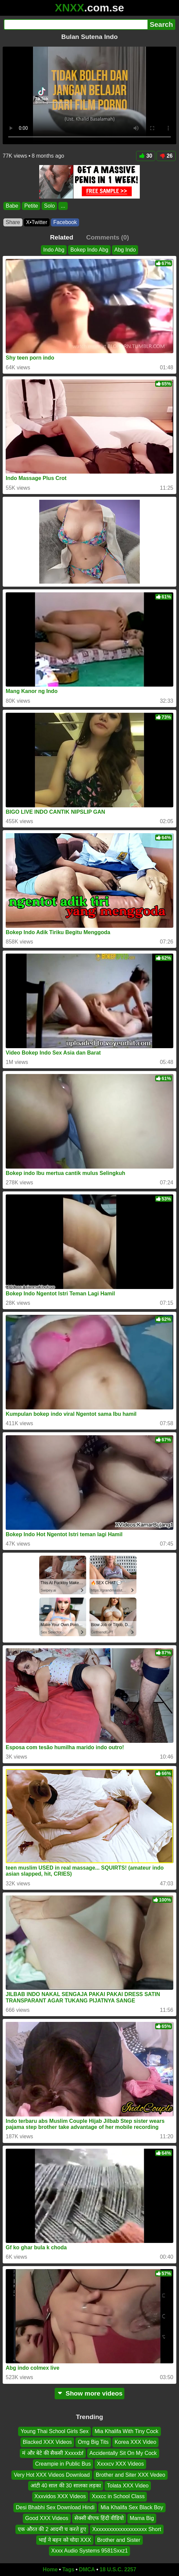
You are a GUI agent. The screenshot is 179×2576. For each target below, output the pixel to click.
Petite (31, 206)
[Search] (75, 24)
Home (50, 2569)
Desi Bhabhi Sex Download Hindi (55, 2507)
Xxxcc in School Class (118, 2496)
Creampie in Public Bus (63, 2464)
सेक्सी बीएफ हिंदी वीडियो (99, 2518)
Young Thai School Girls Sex (54, 2431)
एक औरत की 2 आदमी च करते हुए (52, 2529)
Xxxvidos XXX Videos (60, 2496)
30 (145, 156)
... (63, 206)
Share (13, 222)
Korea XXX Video (135, 2442)
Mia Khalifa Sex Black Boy (132, 2507)
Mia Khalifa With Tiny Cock (126, 2431)
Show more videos (90, 2393)
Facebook (65, 222)
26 (166, 156)
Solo (49, 206)
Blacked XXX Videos (47, 2442)
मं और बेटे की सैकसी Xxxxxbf (52, 2453)
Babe (12, 206)
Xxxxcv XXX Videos (120, 2464)
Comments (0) (107, 237)
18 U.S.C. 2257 (118, 2569)
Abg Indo (125, 250)
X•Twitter (36, 222)
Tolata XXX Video (127, 2485)
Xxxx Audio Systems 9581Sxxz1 (89, 2551)
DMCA (87, 2569)
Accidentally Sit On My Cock (123, 2453)
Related (61, 237)
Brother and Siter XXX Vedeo (130, 2474)
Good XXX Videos (46, 2518)
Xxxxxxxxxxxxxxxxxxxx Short (126, 2529)
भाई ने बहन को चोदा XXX (65, 2540)
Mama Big (142, 2518)
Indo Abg (53, 250)
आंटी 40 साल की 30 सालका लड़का (66, 2485)
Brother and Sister (118, 2540)
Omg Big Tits (93, 2442)
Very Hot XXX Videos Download (52, 2474)
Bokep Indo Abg (89, 250)
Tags (68, 2569)
